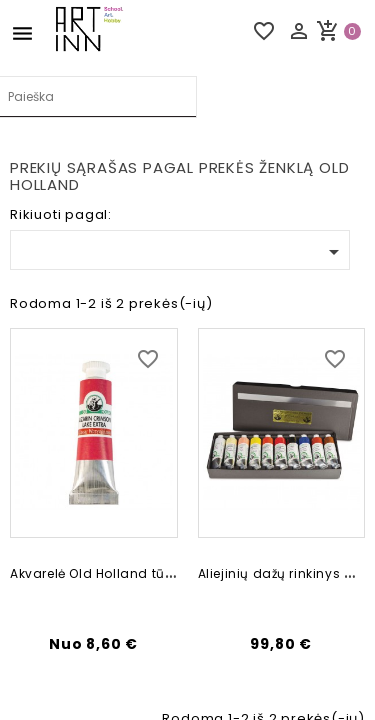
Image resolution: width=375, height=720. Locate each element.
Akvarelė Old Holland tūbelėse (108, 573)
